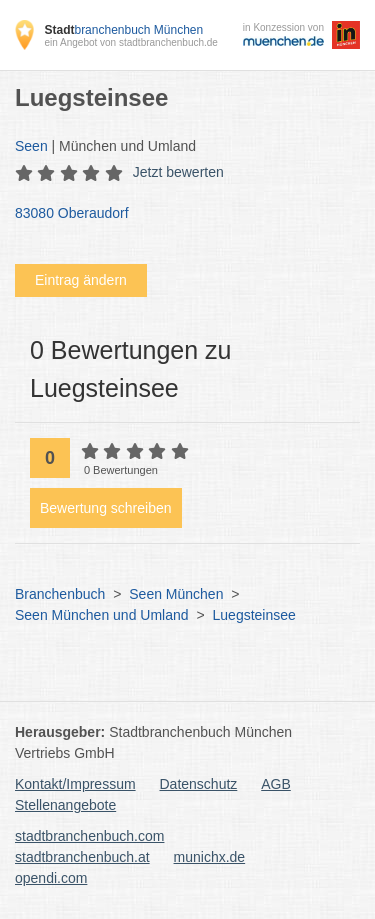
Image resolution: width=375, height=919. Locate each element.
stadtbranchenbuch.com (89, 836)
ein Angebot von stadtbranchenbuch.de (130, 42)
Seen (31, 146)
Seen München (176, 594)
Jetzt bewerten (178, 172)
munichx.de (210, 857)
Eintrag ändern (81, 280)
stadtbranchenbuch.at (82, 857)
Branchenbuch (60, 594)
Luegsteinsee (254, 615)
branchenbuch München (123, 30)
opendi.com (51, 878)
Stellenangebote (65, 805)
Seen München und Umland (102, 615)
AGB (276, 784)
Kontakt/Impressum (75, 784)
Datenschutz (199, 784)
